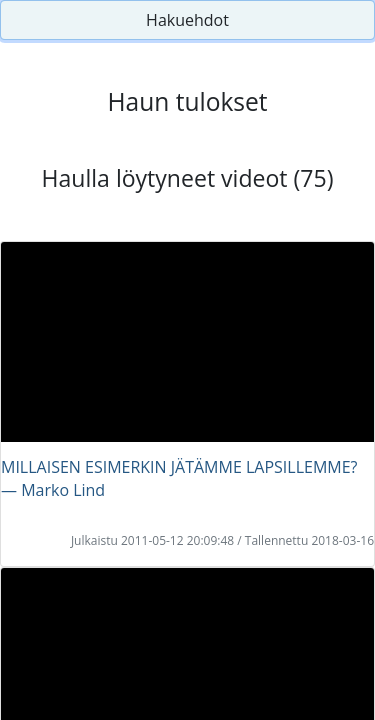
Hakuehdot (187, 20)
